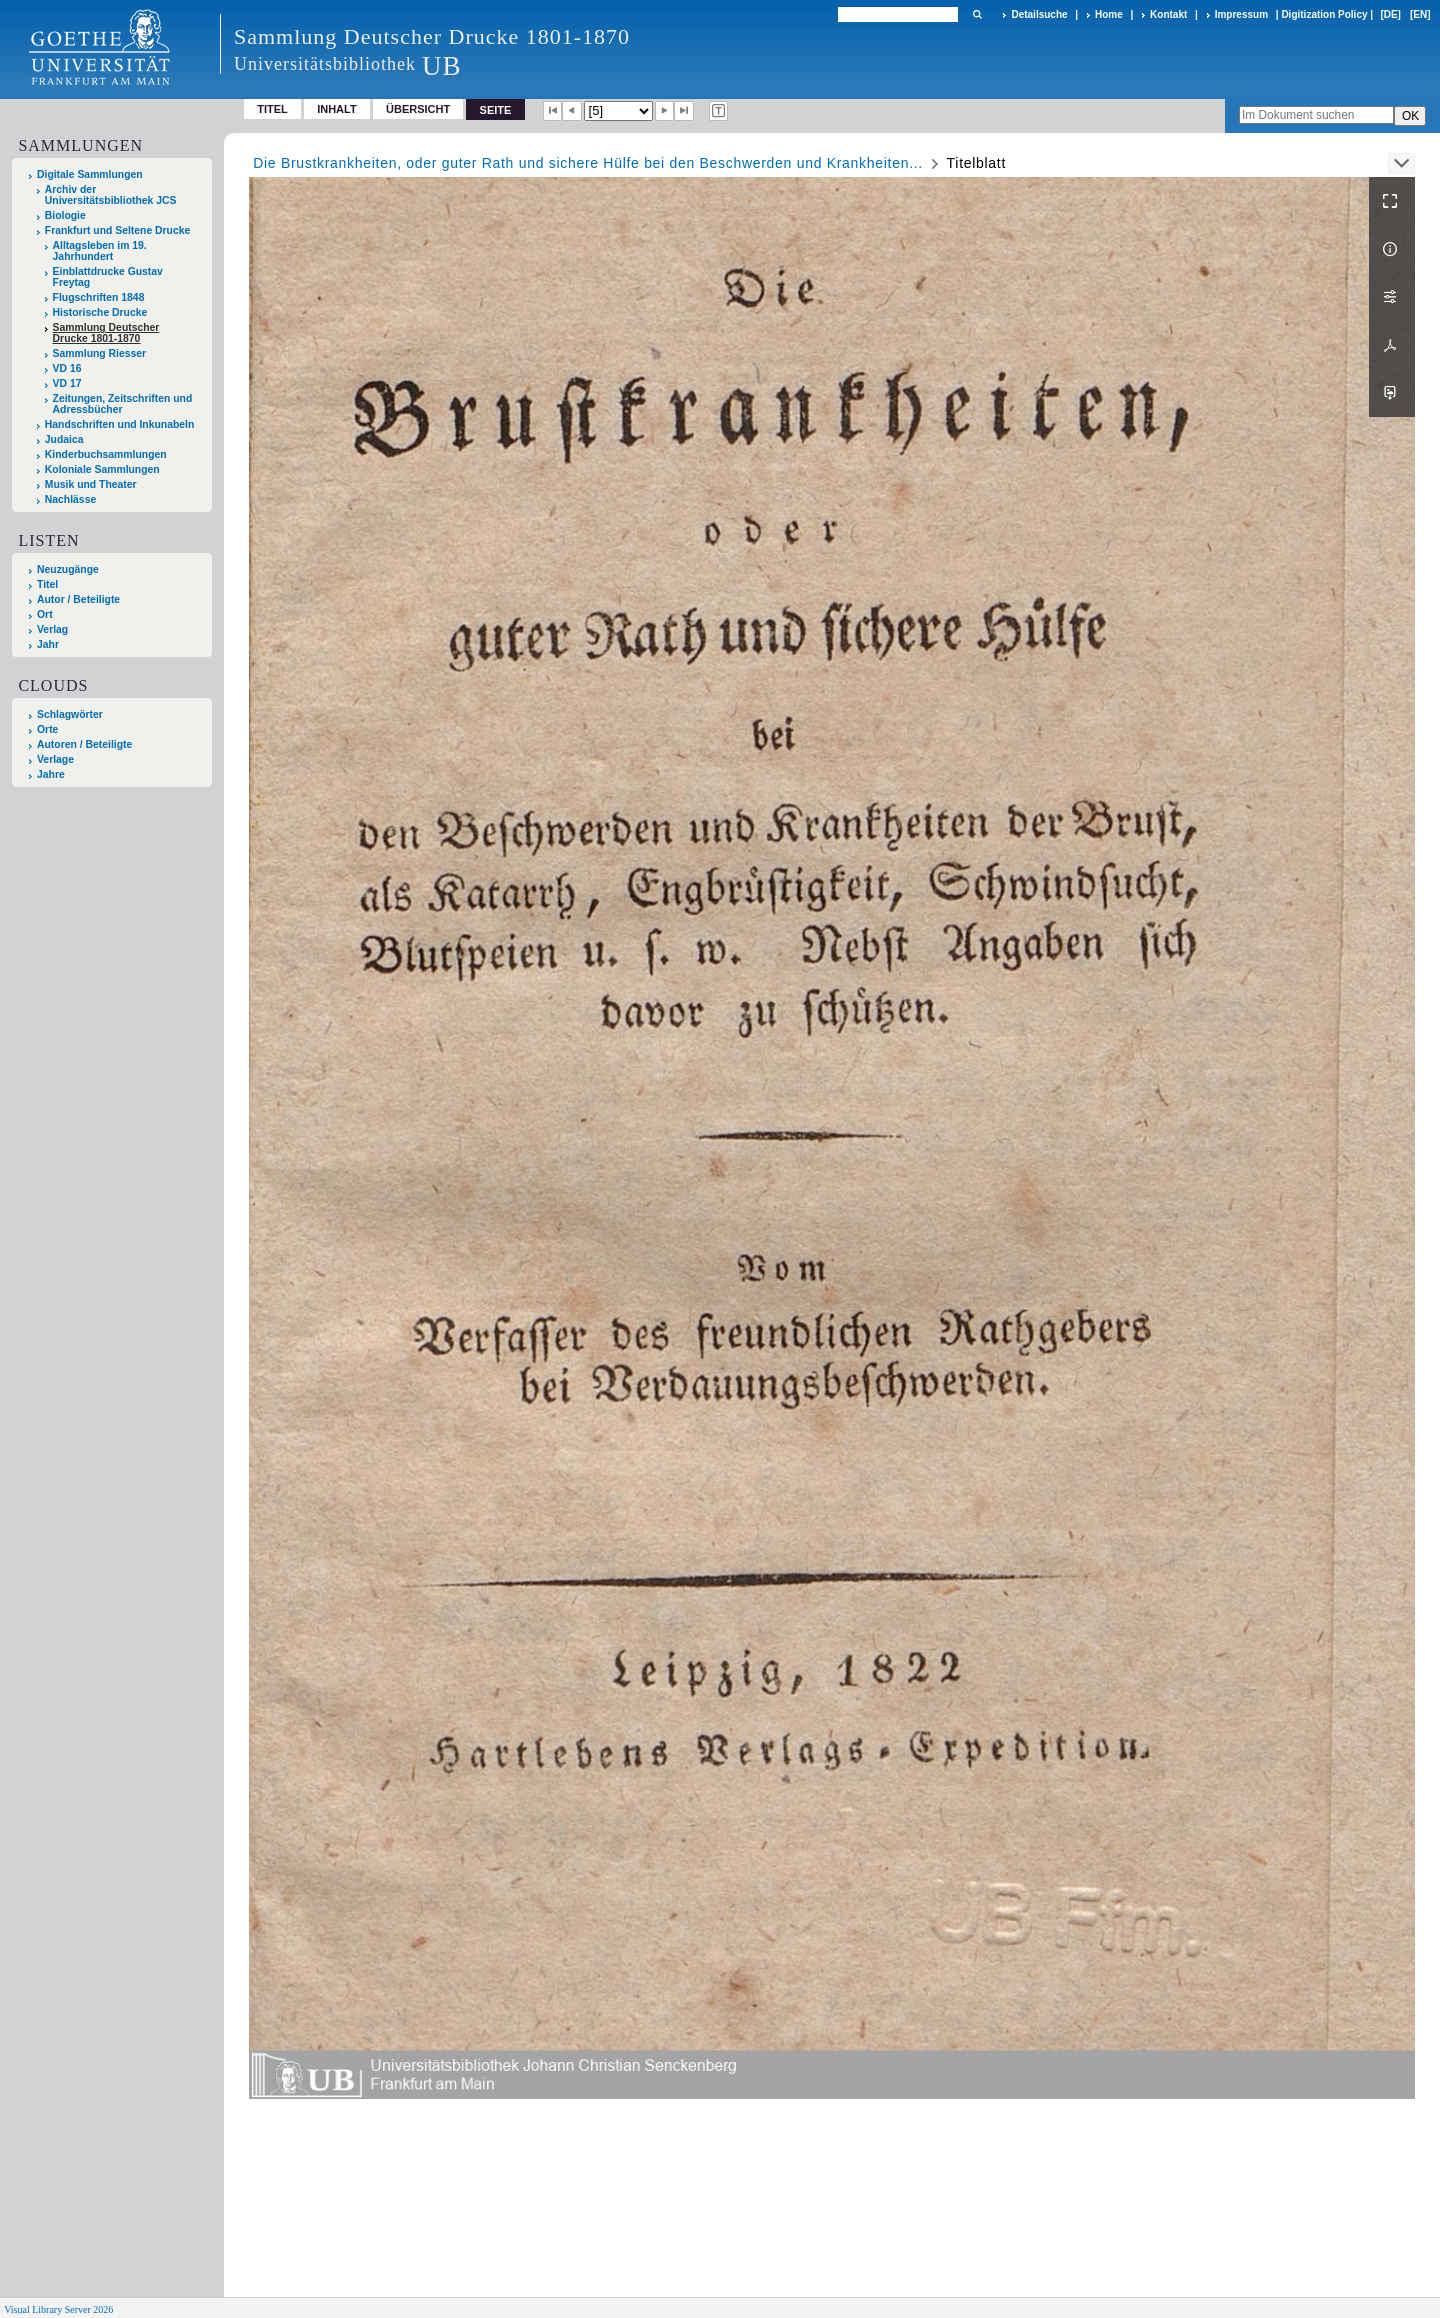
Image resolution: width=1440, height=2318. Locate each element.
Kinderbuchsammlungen (106, 454)
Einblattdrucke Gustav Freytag (108, 277)
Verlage (55, 759)
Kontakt (1168, 14)
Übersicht (418, 109)
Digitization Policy (1324, 14)
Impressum (1241, 14)
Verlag (52, 629)
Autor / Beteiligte (78, 599)
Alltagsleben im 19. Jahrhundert (100, 251)
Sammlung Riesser (100, 353)
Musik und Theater (91, 484)
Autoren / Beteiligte (84, 744)
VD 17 (67, 383)
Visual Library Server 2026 (58, 2309)
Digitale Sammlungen (90, 174)
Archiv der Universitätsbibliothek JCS (111, 195)
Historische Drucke (100, 312)
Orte (47, 729)
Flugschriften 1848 (99, 297)
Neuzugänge (68, 569)
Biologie (65, 215)
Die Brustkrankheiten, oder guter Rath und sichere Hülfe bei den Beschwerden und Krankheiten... (588, 163)
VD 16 (67, 368)
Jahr (48, 644)
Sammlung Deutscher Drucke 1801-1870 (106, 333)
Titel (272, 109)
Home (1109, 14)
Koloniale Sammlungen (102, 469)
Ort (45, 614)
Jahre (51, 774)
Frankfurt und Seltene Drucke (118, 230)
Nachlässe (70, 499)
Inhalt (337, 109)
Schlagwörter (70, 714)
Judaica (64, 439)
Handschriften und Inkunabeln (120, 424)
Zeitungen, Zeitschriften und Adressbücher (123, 404)
